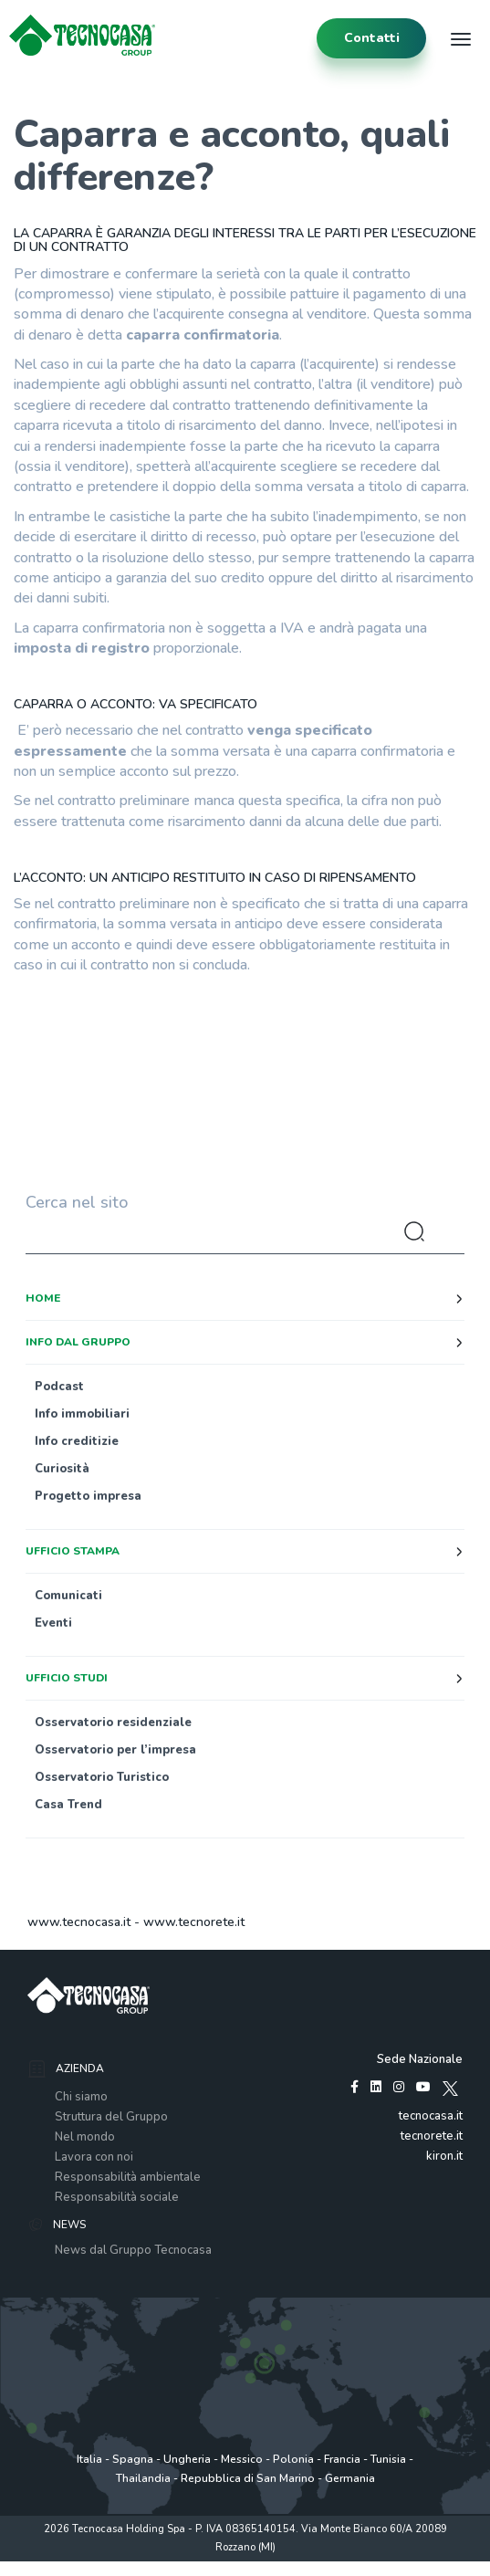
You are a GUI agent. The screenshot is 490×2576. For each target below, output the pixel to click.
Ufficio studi (67, 1677)
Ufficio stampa (73, 1551)
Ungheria (187, 2459)
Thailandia (143, 2478)
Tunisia (388, 2459)
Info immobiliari (82, 1414)
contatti (372, 38)
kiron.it (444, 2156)
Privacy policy (113, 2566)
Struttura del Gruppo (111, 2117)
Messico (242, 2459)
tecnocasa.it (431, 2116)
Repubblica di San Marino (248, 2478)
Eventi (53, 1623)
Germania (350, 2478)
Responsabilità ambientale (128, 2177)
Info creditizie (77, 1441)
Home (43, 1298)
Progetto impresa (88, 1496)
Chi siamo (81, 2097)
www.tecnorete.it (194, 1922)
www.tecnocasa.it (78, 1922)
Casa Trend (68, 1804)
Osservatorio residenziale (113, 1722)
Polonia (293, 2459)
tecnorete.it (432, 2136)
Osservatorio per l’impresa (115, 1750)
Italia (89, 2459)
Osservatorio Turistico (102, 1777)
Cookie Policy (257, 2566)
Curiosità (62, 1469)
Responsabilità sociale (117, 2197)
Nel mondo (85, 2137)
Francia (342, 2459)
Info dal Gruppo (78, 1342)
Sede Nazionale (420, 2059)
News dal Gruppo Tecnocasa (133, 2250)
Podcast (59, 1386)
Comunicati (68, 1595)
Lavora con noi (94, 2157)
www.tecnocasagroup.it (353, 2566)
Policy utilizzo (186, 2566)
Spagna (132, 2459)
